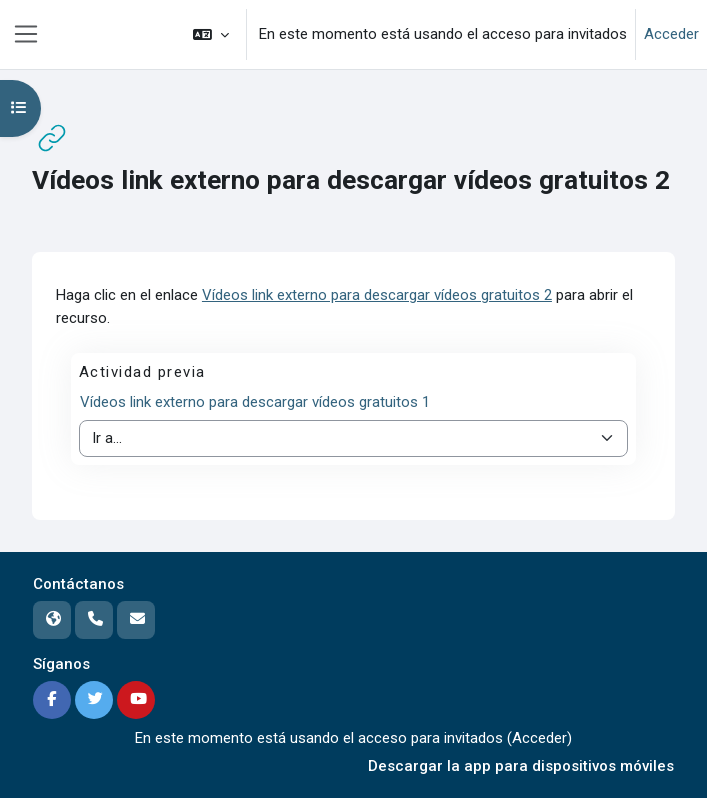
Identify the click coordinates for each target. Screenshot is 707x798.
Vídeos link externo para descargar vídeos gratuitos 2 (377, 295)
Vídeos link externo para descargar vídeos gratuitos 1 (255, 402)
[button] (211, 34)
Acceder (671, 34)
